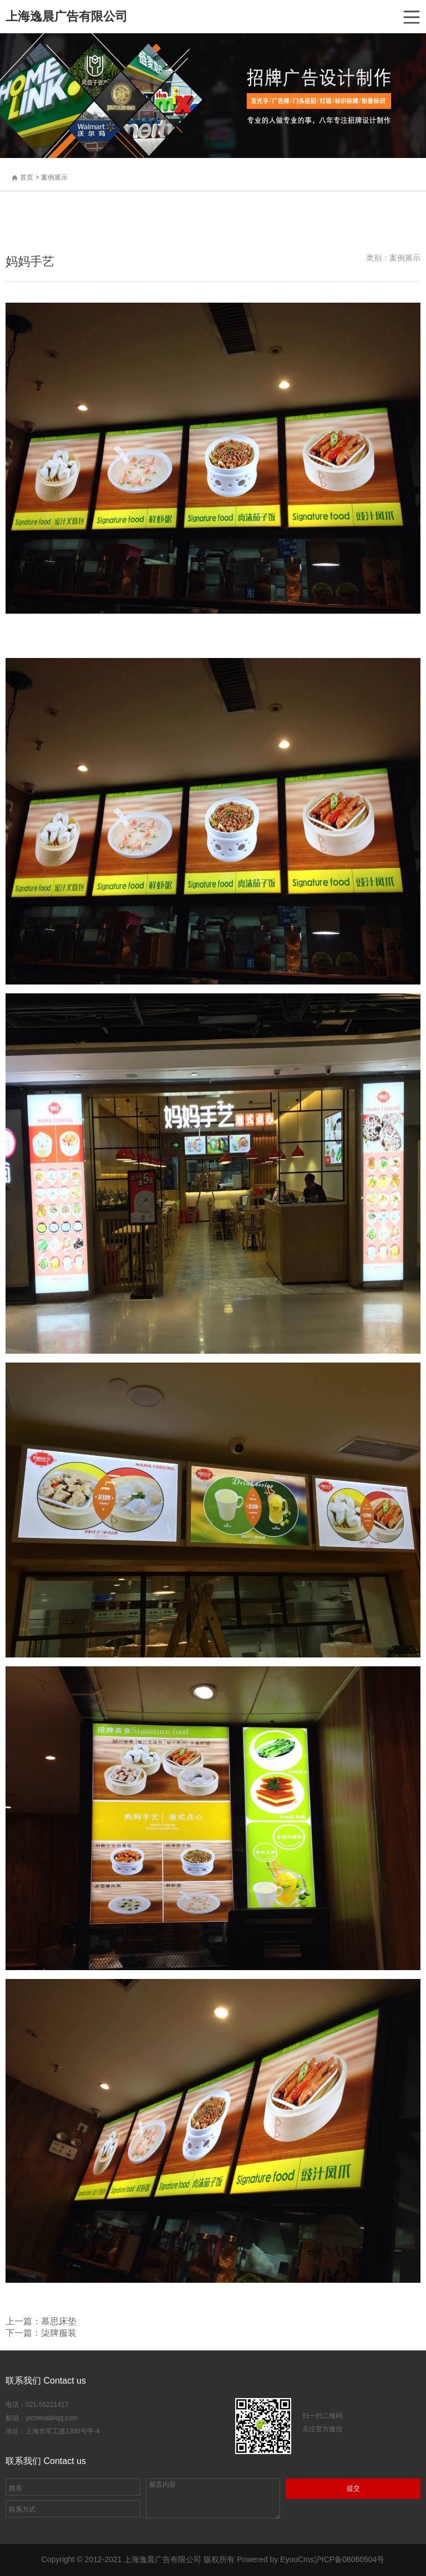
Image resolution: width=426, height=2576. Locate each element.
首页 (26, 177)
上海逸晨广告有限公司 (67, 16)
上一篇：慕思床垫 (41, 2321)
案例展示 (54, 177)
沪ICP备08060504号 (349, 2559)
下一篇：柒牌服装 (41, 2333)
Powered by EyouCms (274, 2559)
